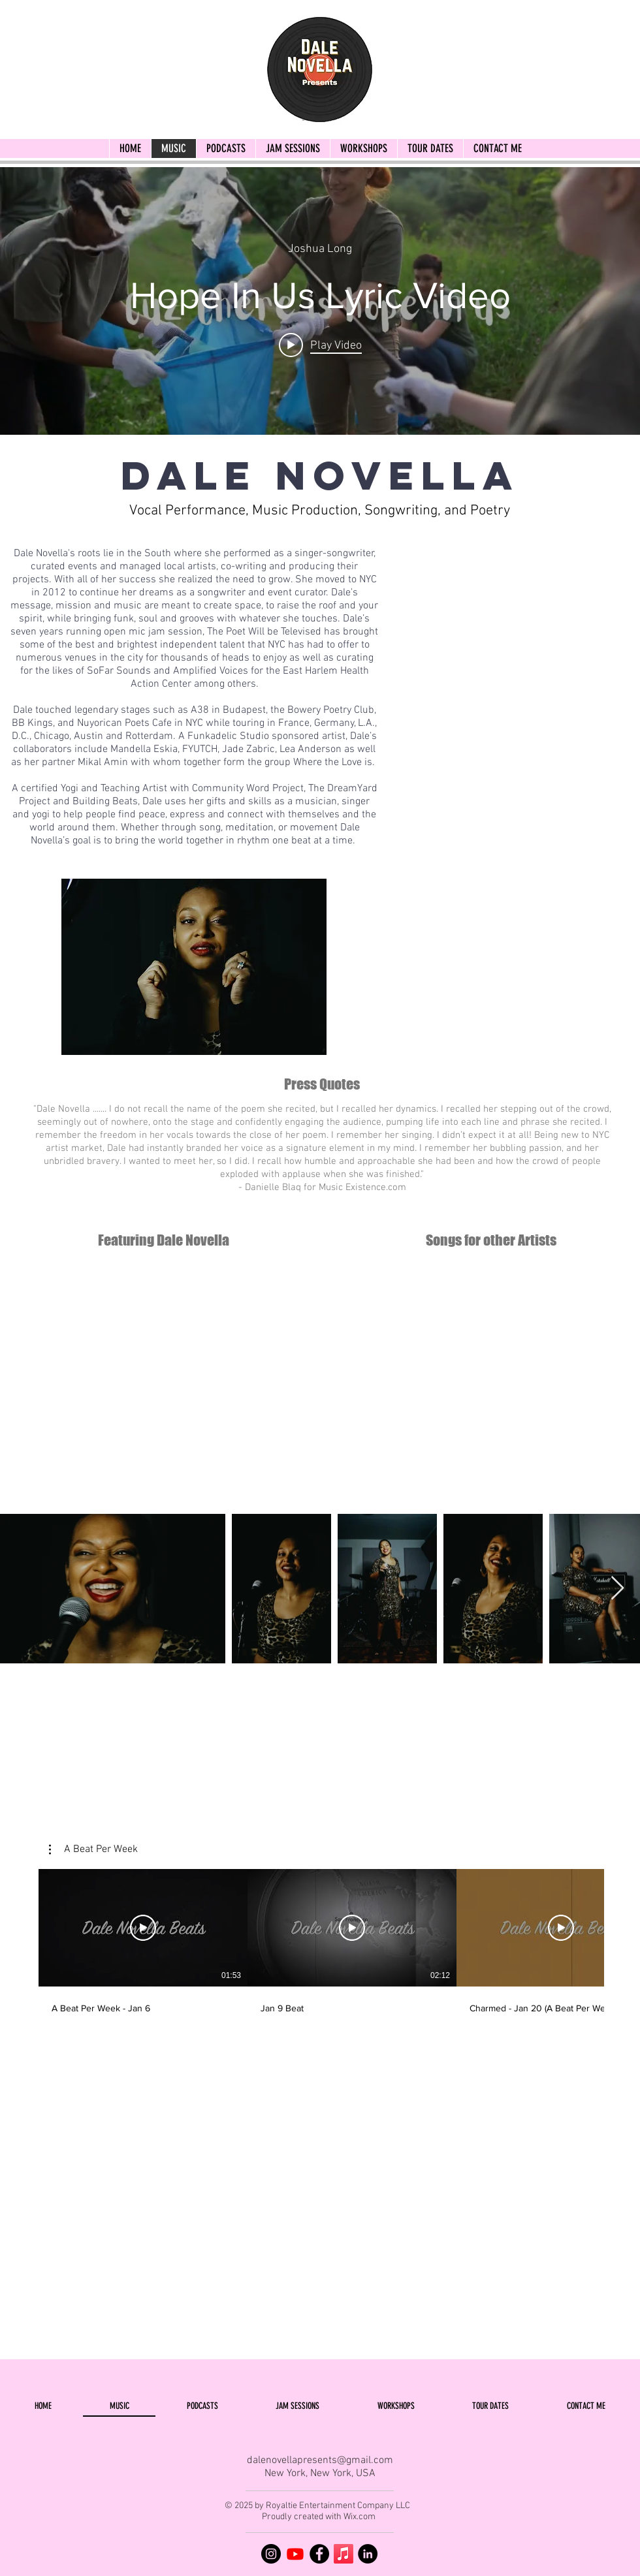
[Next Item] (617, 1588)
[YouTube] (295, 2554)
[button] (93, 1849)
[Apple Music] (343, 2554)
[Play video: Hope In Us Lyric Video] (320, 345)
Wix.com (360, 2516)
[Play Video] (143, 1928)
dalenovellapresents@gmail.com (320, 2460)
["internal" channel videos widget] (320, 301)
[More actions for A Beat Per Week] (93, 1849)
